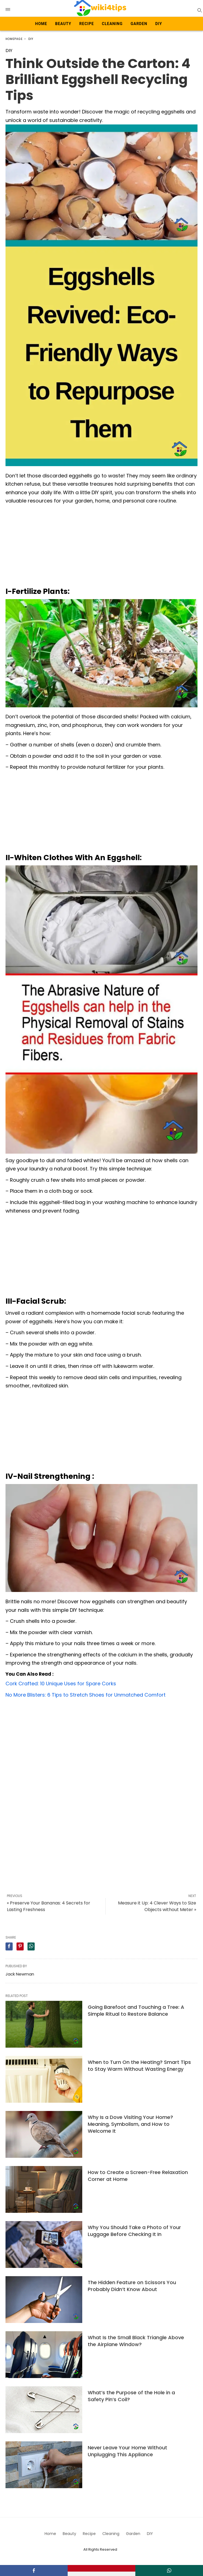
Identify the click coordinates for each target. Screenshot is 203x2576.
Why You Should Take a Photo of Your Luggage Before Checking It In (134, 2231)
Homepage (14, 39)
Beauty (63, 23)
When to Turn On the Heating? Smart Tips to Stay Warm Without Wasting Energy (139, 2065)
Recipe (86, 23)
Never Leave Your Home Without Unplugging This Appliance (127, 2451)
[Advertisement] (101, 546)
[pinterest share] (20, 1946)
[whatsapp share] (31, 1946)
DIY (158, 23)
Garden (139, 23)
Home (41, 23)
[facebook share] (9, 1946)
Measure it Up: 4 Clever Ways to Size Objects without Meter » (157, 1906)
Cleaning (112, 23)
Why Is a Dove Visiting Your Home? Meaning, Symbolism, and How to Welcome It (130, 2124)
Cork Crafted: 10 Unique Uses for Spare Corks (61, 1683)
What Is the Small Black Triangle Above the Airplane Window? (136, 2341)
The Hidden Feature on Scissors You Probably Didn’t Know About (132, 2286)
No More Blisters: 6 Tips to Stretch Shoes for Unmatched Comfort (86, 1694)
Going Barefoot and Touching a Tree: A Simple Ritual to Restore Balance (136, 2010)
